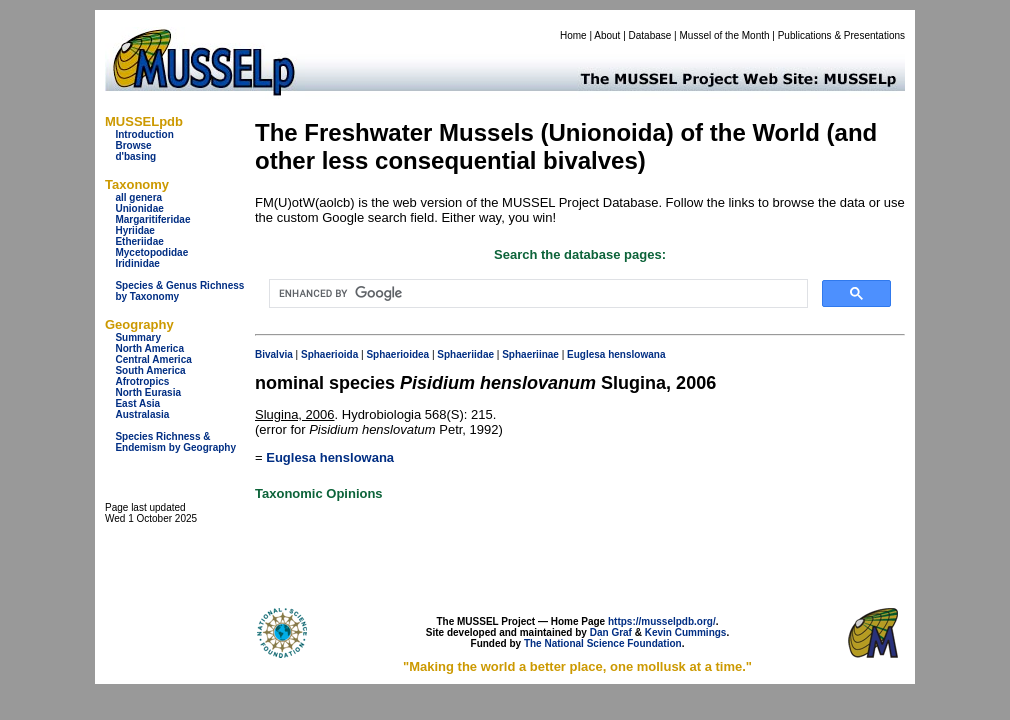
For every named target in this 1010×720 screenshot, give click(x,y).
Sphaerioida (329, 354)
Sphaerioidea (397, 354)
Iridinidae (137, 263)
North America (149, 348)
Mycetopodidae (151, 252)
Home (573, 35)
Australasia (142, 414)
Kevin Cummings (686, 632)
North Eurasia (148, 392)
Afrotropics (142, 381)
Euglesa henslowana (330, 457)
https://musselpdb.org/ (662, 621)
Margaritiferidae (152, 219)
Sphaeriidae (465, 354)
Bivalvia (274, 354)
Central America (153, 359)
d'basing (135, 156)
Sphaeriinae (530, 354)
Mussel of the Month (725, 35)
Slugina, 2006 (295, 414)
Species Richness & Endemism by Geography (175, 442)
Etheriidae (139, 241)
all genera (138, 197)
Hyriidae (134, 230)
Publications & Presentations (841, 35)
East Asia (137, 403)
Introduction (144, 134)
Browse (133, 145)
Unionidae (139, 208)
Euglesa (586, 354)
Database (650, 35)
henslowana (636, 354)
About (607, 35)
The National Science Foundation (603, 643)
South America (150, 370)
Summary (138, 337)
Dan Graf (611, 632)
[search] (536, 294)
